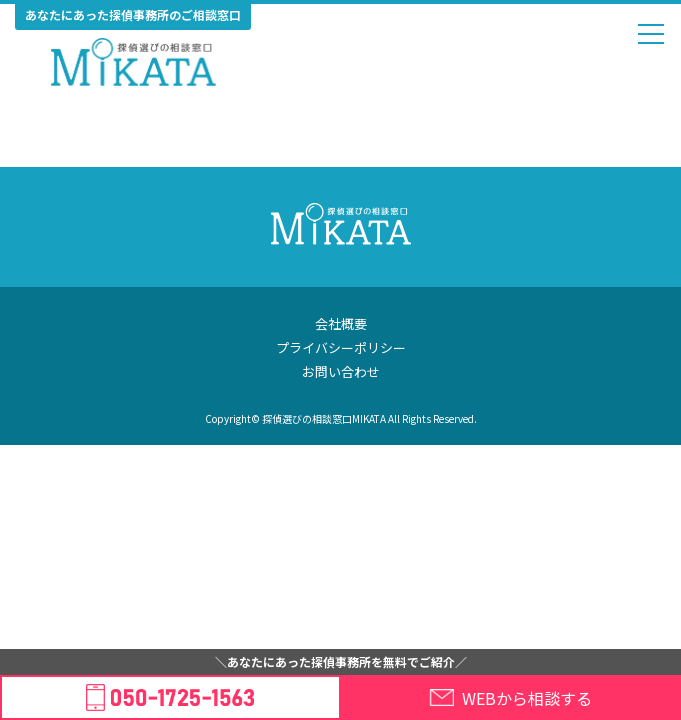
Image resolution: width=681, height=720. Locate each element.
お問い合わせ (341, 371)
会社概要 (341, 323)
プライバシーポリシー (341, 347)
